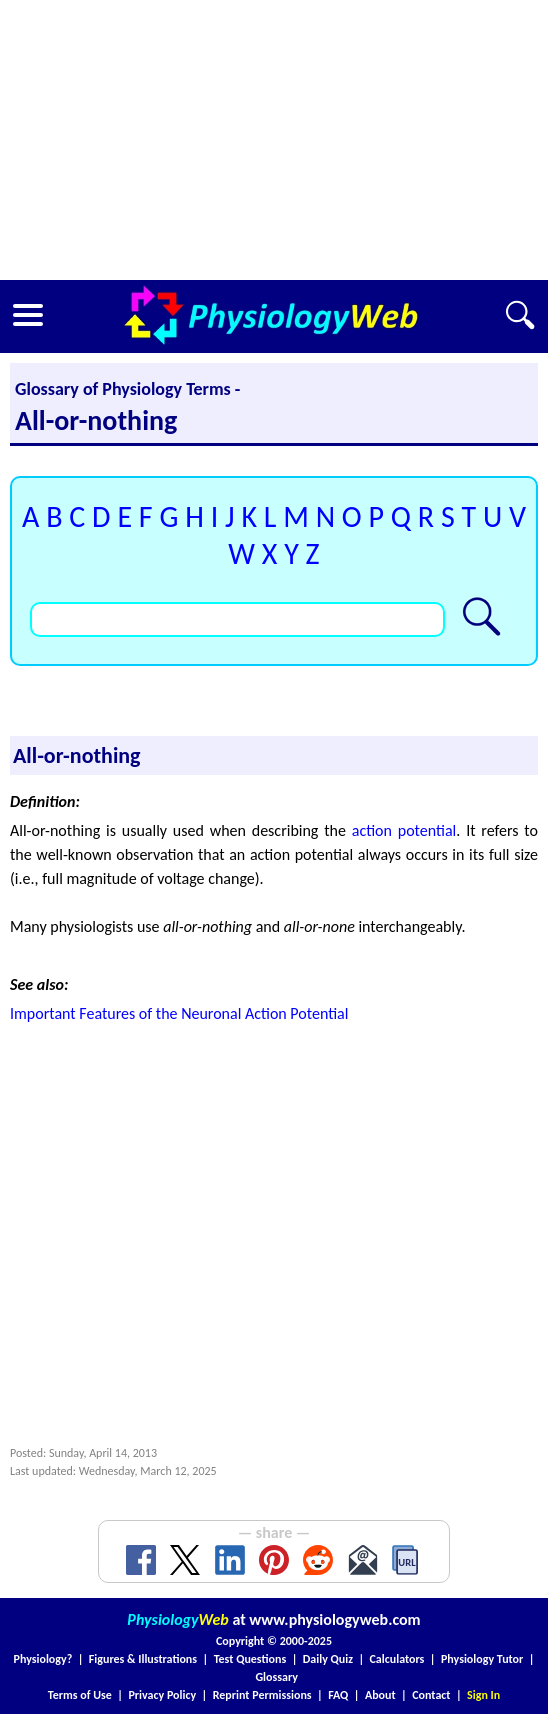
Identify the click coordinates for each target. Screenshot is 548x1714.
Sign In (483, 1695)
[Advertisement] (274, 140)
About (380, 1695)
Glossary (276, 1677)
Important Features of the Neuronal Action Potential (179, 1013)
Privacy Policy (162, 1695)
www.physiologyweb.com (334, 1619)
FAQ (338, 1695)
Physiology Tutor (482, 1659)
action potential (404, 830)
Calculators (397, 1659)
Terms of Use (80, 1695)
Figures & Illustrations (143, 1659)
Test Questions (250, 1659)
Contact (431, 1695)
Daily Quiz (328, 1659)
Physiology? (43, 1659)
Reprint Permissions (262, 1695)
